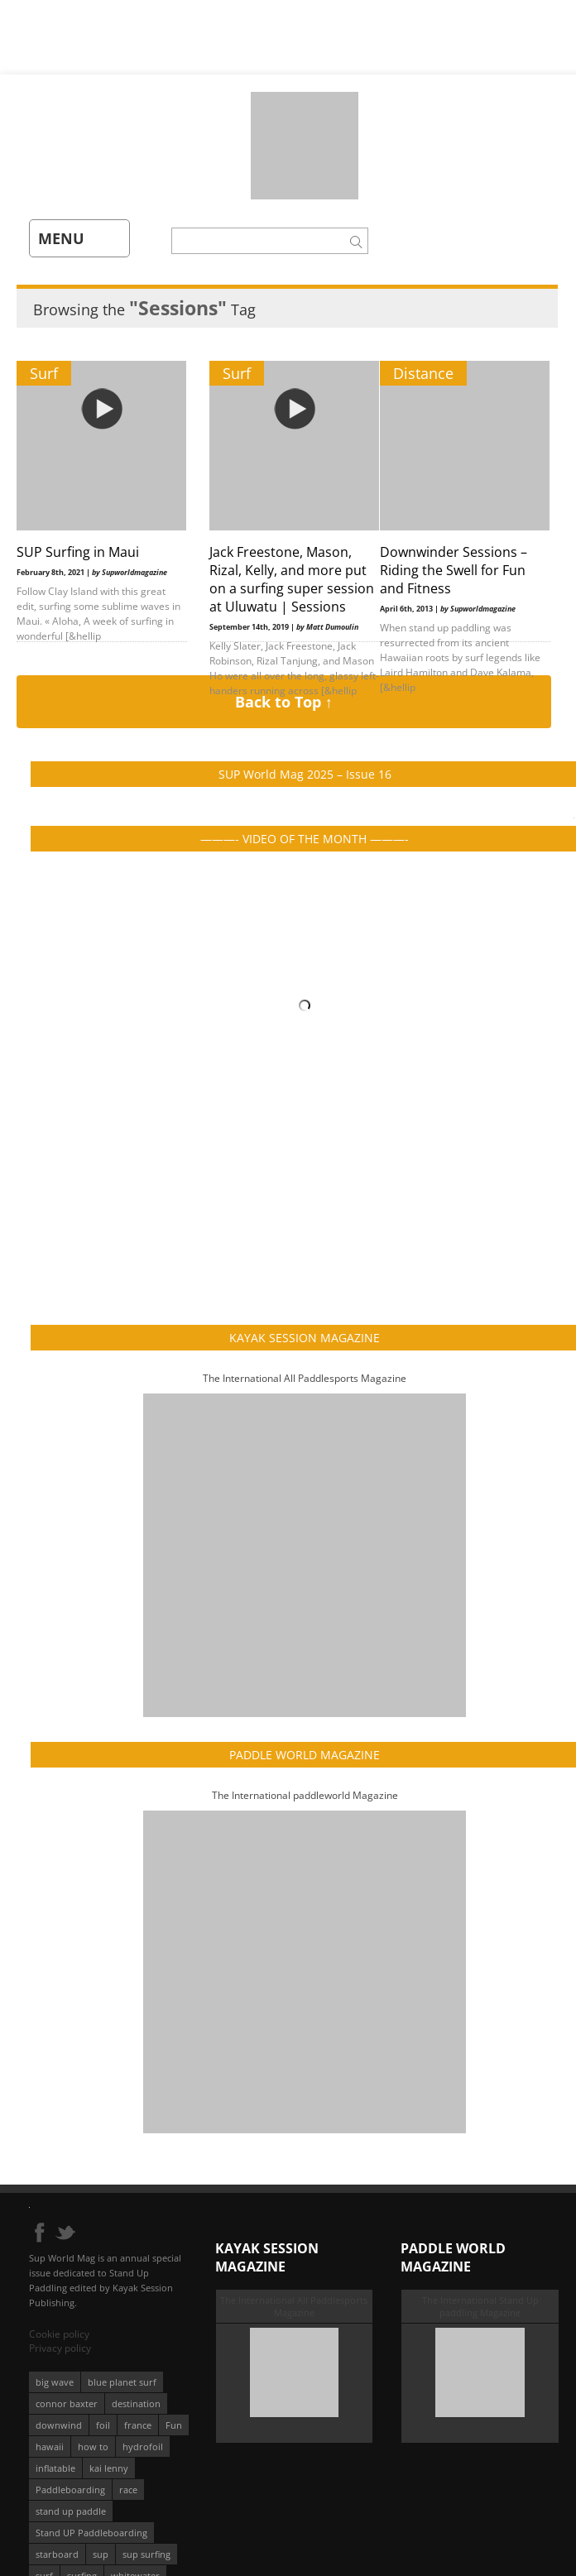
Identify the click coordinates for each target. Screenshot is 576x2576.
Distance (423, 373)
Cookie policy (59, 2334)
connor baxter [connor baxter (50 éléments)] (67, 2403)
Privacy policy (60, 2348)
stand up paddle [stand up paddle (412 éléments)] (71, 2511)
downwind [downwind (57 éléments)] (59, 2425)
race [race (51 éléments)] (128, 2489)
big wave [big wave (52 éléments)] (55, 2382)
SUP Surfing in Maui (78, 552)
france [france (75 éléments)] (137, 2425)
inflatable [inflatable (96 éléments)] (55, 2468)
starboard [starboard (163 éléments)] (57, 2554)
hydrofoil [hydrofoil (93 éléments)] (142, 2446)
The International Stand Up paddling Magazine (480, 2306)
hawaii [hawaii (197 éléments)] (50, 2446)
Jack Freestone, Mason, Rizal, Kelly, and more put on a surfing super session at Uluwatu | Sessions (291, 579)
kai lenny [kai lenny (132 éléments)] (108, 2468)
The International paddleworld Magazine (305, 1795)
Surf (44, 373)
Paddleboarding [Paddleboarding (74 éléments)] (70, 2489)
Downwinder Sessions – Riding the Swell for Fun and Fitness (453, 570)
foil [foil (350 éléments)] (103, 2425)
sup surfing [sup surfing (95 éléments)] (146, 2554)
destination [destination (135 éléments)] (136, 2403)
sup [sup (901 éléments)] (100, 2554)
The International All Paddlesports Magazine (304, 1378)
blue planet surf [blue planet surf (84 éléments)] (122, 2382)
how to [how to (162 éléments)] (93, 2446)
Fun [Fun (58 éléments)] (174, 2425)
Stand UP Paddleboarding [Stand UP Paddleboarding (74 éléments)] (91, 2532)
